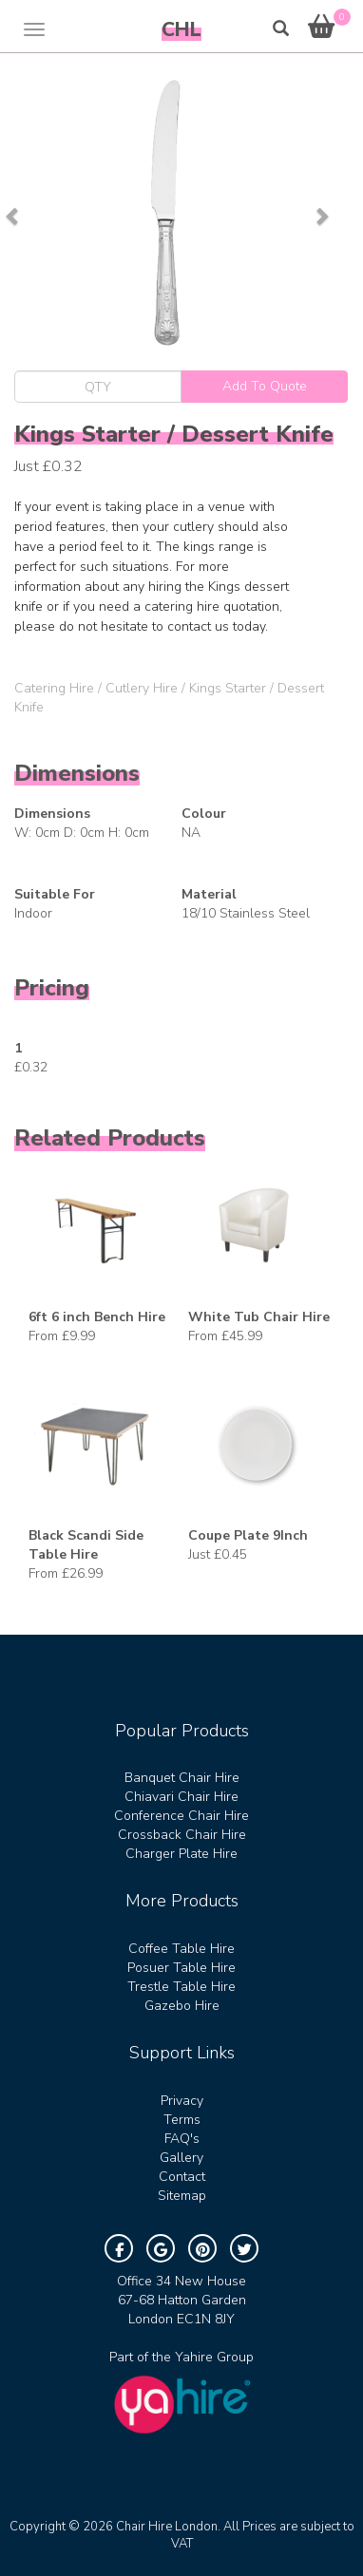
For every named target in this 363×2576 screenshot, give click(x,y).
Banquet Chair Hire (181, 1778)
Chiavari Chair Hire (181, 1797)
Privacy (182, 2101)
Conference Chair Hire (181, 1816)
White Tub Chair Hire (259, 1317)
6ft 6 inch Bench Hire (97, 1317)
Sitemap (182, 2196)
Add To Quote (264, 386)
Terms (182, 2120)
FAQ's (182, 2139)
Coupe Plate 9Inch (248, 1535)
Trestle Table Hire (181, 1987)
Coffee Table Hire (181, 1949)
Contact (182, 2177)
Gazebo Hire (182, 2006)
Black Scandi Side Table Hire (86, 1544)
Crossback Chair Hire (182, 1835)
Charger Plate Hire (181, 1854)
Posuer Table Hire (181, 1968)
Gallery (181, 2158)
